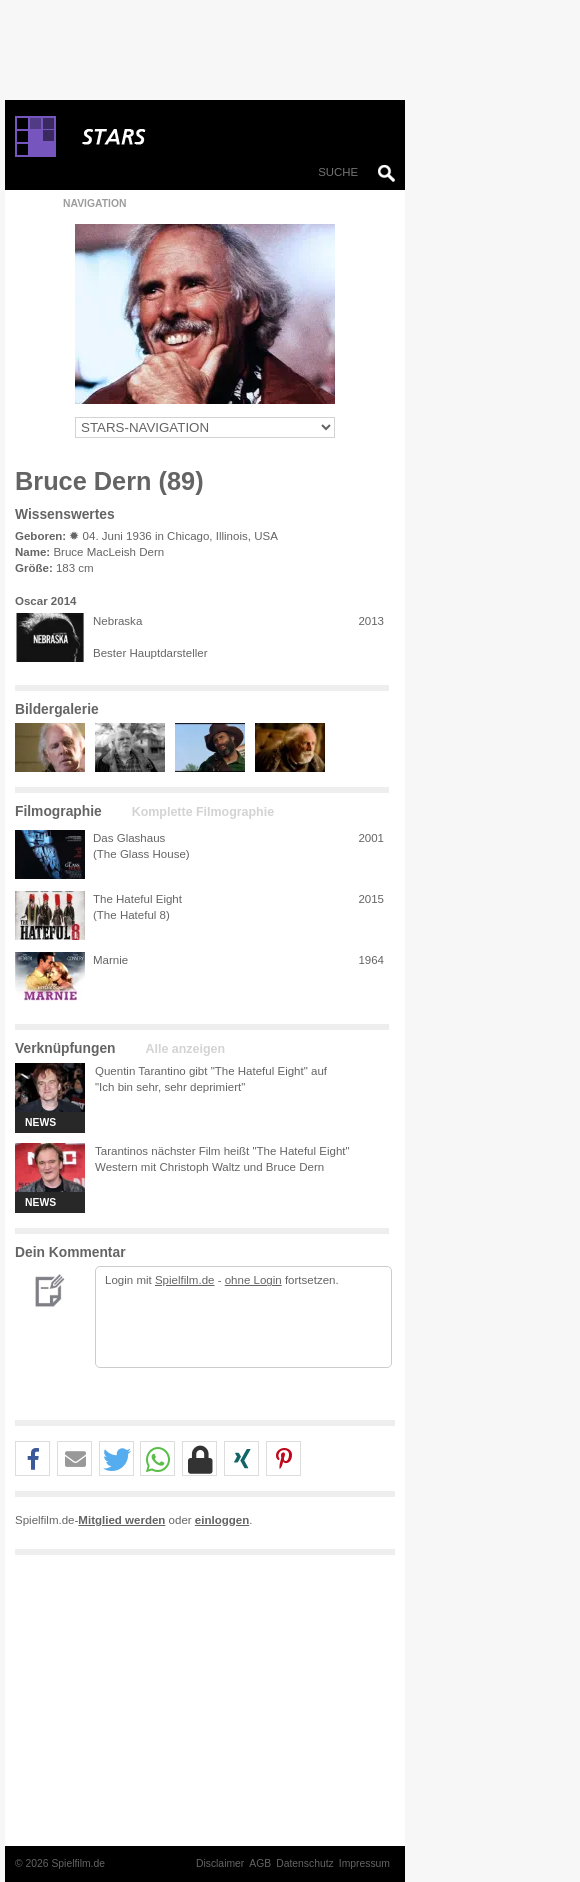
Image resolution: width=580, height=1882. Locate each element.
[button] (32, 1459)
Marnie (110, 960)
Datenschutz (305, 1863)
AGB (260, 1863)
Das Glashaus (129, 838)
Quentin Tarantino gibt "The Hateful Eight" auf (211, 1071)
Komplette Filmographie (203, 812)
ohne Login (253, 1280)
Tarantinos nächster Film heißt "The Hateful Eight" (222, 1151)
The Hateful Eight (137, 899)
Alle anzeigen (185, 1049)
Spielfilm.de (185, 1280)
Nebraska (117, 621)
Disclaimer (220, 1863)
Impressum (364, 1863)
